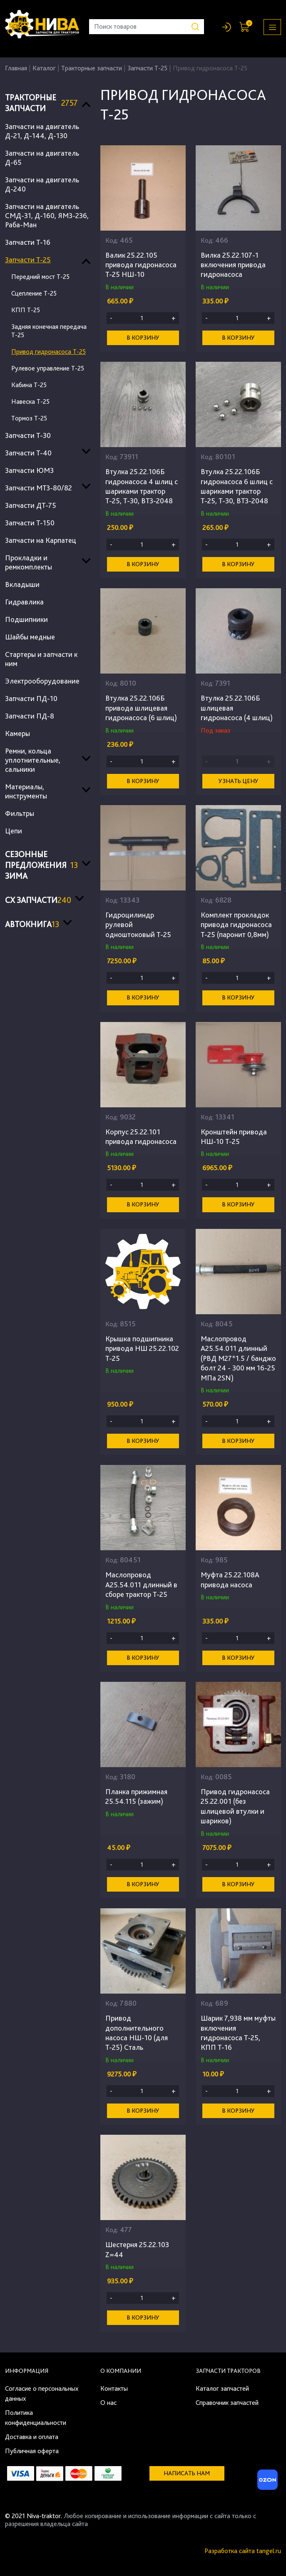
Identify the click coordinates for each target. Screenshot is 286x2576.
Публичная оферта (32, 2451)
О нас (108, 2403)
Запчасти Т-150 (30, 522)
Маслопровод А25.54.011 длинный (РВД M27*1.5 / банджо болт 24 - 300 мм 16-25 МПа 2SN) (238, 1358)
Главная (16, 68)
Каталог (44, 68)
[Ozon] (266, 2482)
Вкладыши (22, 584)
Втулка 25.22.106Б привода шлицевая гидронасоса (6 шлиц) (141, 708)
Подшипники (26, 619)
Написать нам (187, 2473)
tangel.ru (268, 2551)
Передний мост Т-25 (40, 277)
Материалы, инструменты (26, 791)
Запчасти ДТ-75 (30, 505)
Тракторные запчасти (91, 68)
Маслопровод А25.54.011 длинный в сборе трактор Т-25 (141, 1584)
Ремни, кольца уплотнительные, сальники (32, 759)
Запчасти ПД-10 (31, 698)
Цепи (13, 830)
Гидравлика (24, 601)
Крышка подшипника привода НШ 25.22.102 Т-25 (142, 1348)
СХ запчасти (38, 900)
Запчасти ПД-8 (29, 715)
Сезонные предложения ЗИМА (41, 865)
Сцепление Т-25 (34, 293)
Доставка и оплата (31, 2437)
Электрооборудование (42, 680)
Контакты (114, 2388)
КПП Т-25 (25, 310)
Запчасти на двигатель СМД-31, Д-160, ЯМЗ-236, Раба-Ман (47, 215)
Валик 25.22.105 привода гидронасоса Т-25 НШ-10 (141, 265)
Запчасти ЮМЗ (29, 470)
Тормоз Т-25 (29, 418)
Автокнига (32, 924)
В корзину (143, 337)
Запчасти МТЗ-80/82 (38, 487)
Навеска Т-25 (30, 401)
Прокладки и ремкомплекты (28, 562)
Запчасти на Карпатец (40, 540)
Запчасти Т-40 (28, 452)
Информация (26, 2371)
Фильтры (19, 813)
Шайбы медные (30, 636)
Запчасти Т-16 (27, 242)
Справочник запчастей (227, 2403)
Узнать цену (239, 781)
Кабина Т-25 (29, 385)
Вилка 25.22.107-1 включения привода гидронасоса (233, 265)
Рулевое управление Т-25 (47, 368)
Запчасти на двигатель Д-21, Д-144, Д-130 (42, 131)
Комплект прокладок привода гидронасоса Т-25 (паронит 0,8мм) (236, 924)
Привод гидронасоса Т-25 (48, 352)
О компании (120, 2371)
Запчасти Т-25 (147, 68)
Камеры (17, 733)
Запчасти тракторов (228, 2371)
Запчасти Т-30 (28, 435)
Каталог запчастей (222, 2388)
